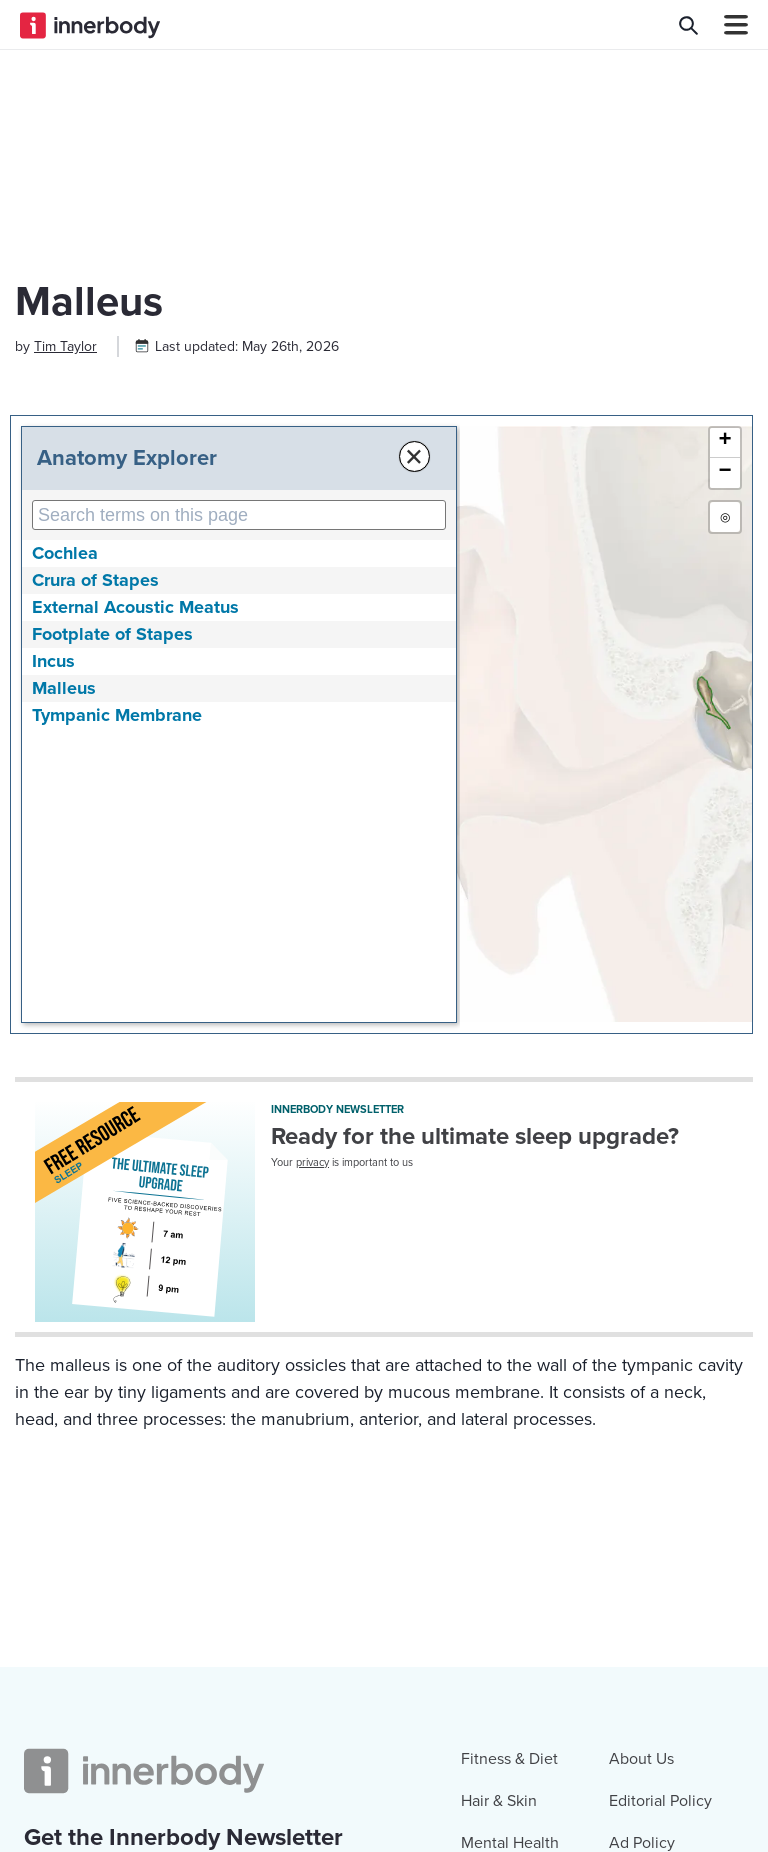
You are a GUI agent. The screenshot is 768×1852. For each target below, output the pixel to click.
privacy (312, 1162)
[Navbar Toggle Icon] (728, 25)
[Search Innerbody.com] (688, 25)
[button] (725, 443)
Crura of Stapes (95, 580)
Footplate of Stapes (112, 634)
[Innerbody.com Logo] (90, 25)
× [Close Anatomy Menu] (412, 456)
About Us (641, 1759)
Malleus (64, 688)
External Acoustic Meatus (135, 607)
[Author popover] (65, 346)
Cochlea (65, 553)
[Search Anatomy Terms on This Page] (238, 515)
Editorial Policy (660, 1801)
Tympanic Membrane (117, 715)
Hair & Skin (499, 1801)
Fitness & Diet (509, 1759)
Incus (53, 661)
